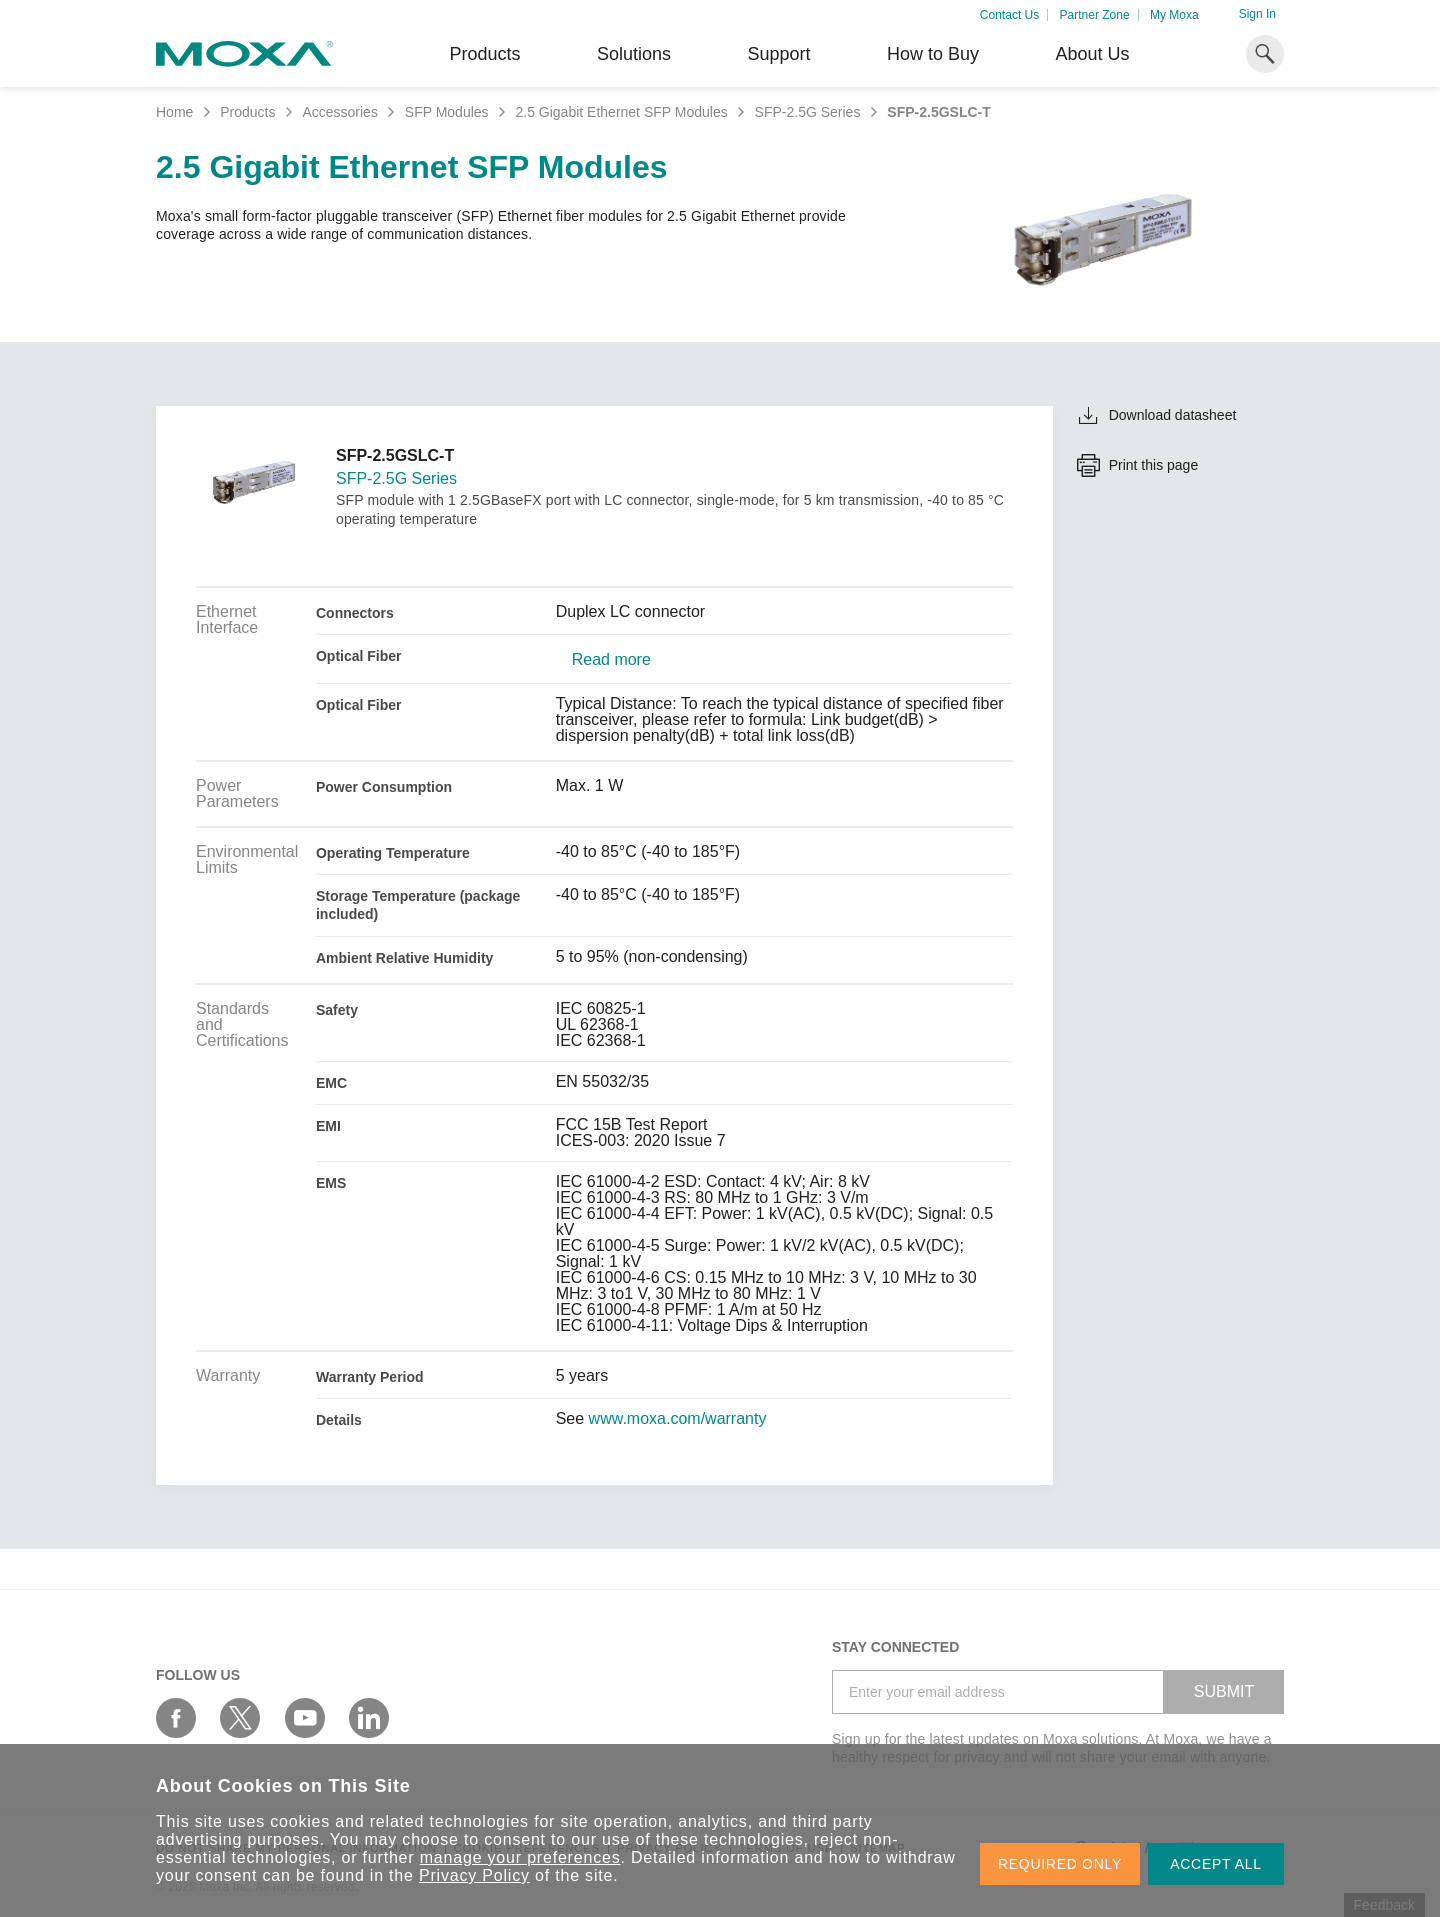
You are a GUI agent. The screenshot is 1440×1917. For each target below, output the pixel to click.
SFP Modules (447, 112)
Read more (611, 660)
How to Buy (933, 54)
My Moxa (1174, 15)
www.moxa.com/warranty (678, 1419)
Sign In (1257, 14)
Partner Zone (1095, 15)
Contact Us (1009, 15)
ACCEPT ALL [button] (1216, 1864)
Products (247, 112)
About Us (1092, 54)
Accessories (339, 112)
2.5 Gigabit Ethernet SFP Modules (621, 112)
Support (778, 54)
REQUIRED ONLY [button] (1060, 1864)
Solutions (634, 54)
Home (174, 112)
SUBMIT (1224, 1691)
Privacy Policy (474, 1875)
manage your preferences (520, 1857)
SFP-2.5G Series (808, 112)
